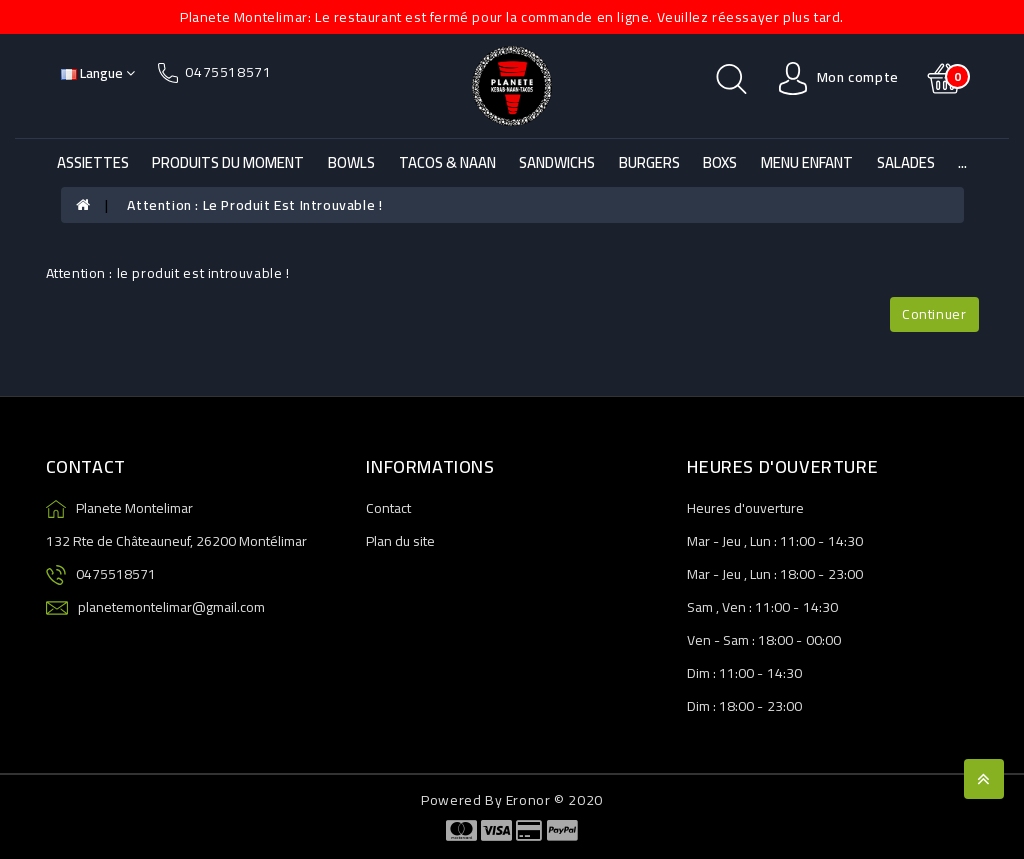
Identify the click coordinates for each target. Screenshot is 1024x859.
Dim (698, 673)
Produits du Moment (228, 162)
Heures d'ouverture (745, 508)
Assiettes (93, 162)
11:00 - (802, 541)
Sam (700, 607)
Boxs (720, 162)
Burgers (649, 162)
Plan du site (400, 541)
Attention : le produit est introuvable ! (254, 205)
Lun (760, 541)
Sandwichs (557, 162)
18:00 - (802, 574)
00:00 (823, 640)
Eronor (528, 800)
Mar (698, 541)
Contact (388, 508)
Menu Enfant (807, 162)
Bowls (351, 162)
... (962, 162)
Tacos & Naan (447, 162)
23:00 (845, 574)
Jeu (731, 541)
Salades (906, 162)
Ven (734, 607)
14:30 (845, 541)
